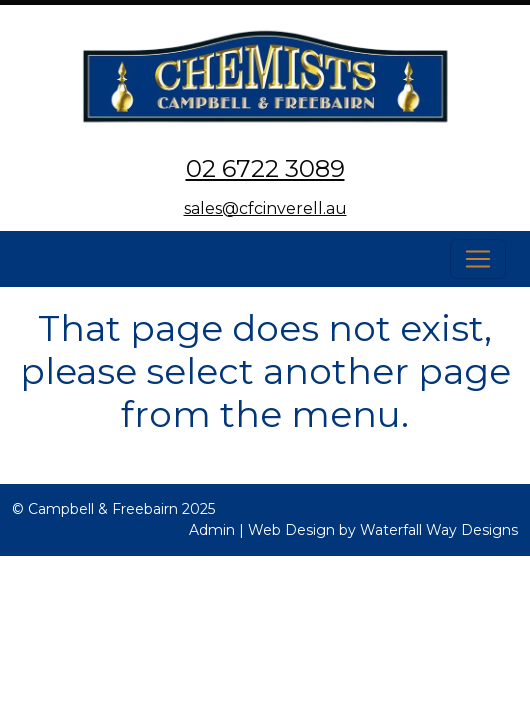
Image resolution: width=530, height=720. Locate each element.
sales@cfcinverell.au (265, 208)
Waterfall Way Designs (439, 530)
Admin (212, 530)
